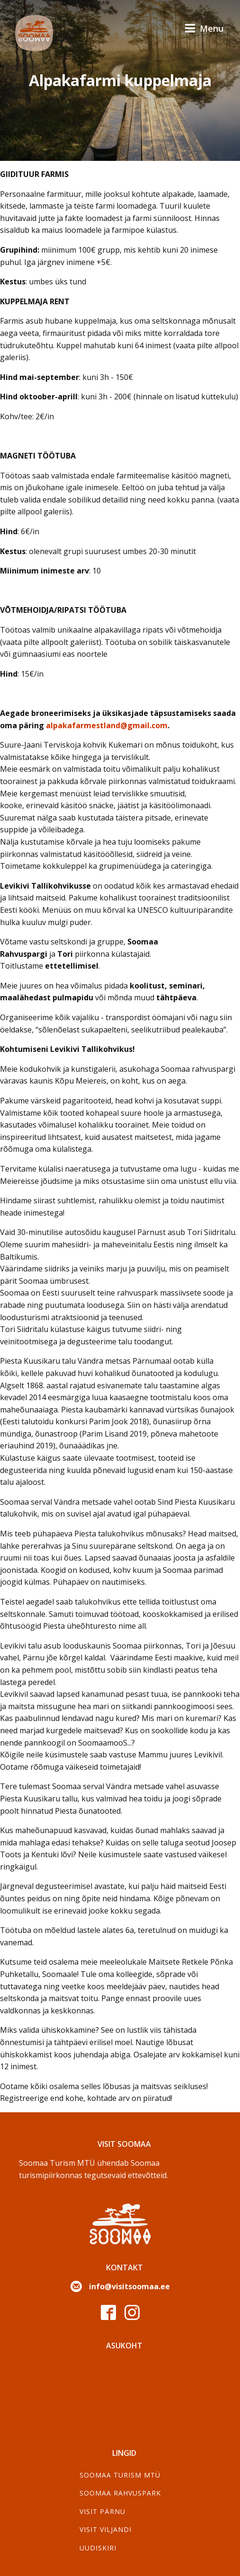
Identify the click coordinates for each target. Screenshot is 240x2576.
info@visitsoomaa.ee (129, 2286)
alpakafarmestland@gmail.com (107, 725)
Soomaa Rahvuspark (120, 2492)
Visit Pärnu (102, 2511)
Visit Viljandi (106, 2529)
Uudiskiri (98, 2547)
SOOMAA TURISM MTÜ (120, 2474)
